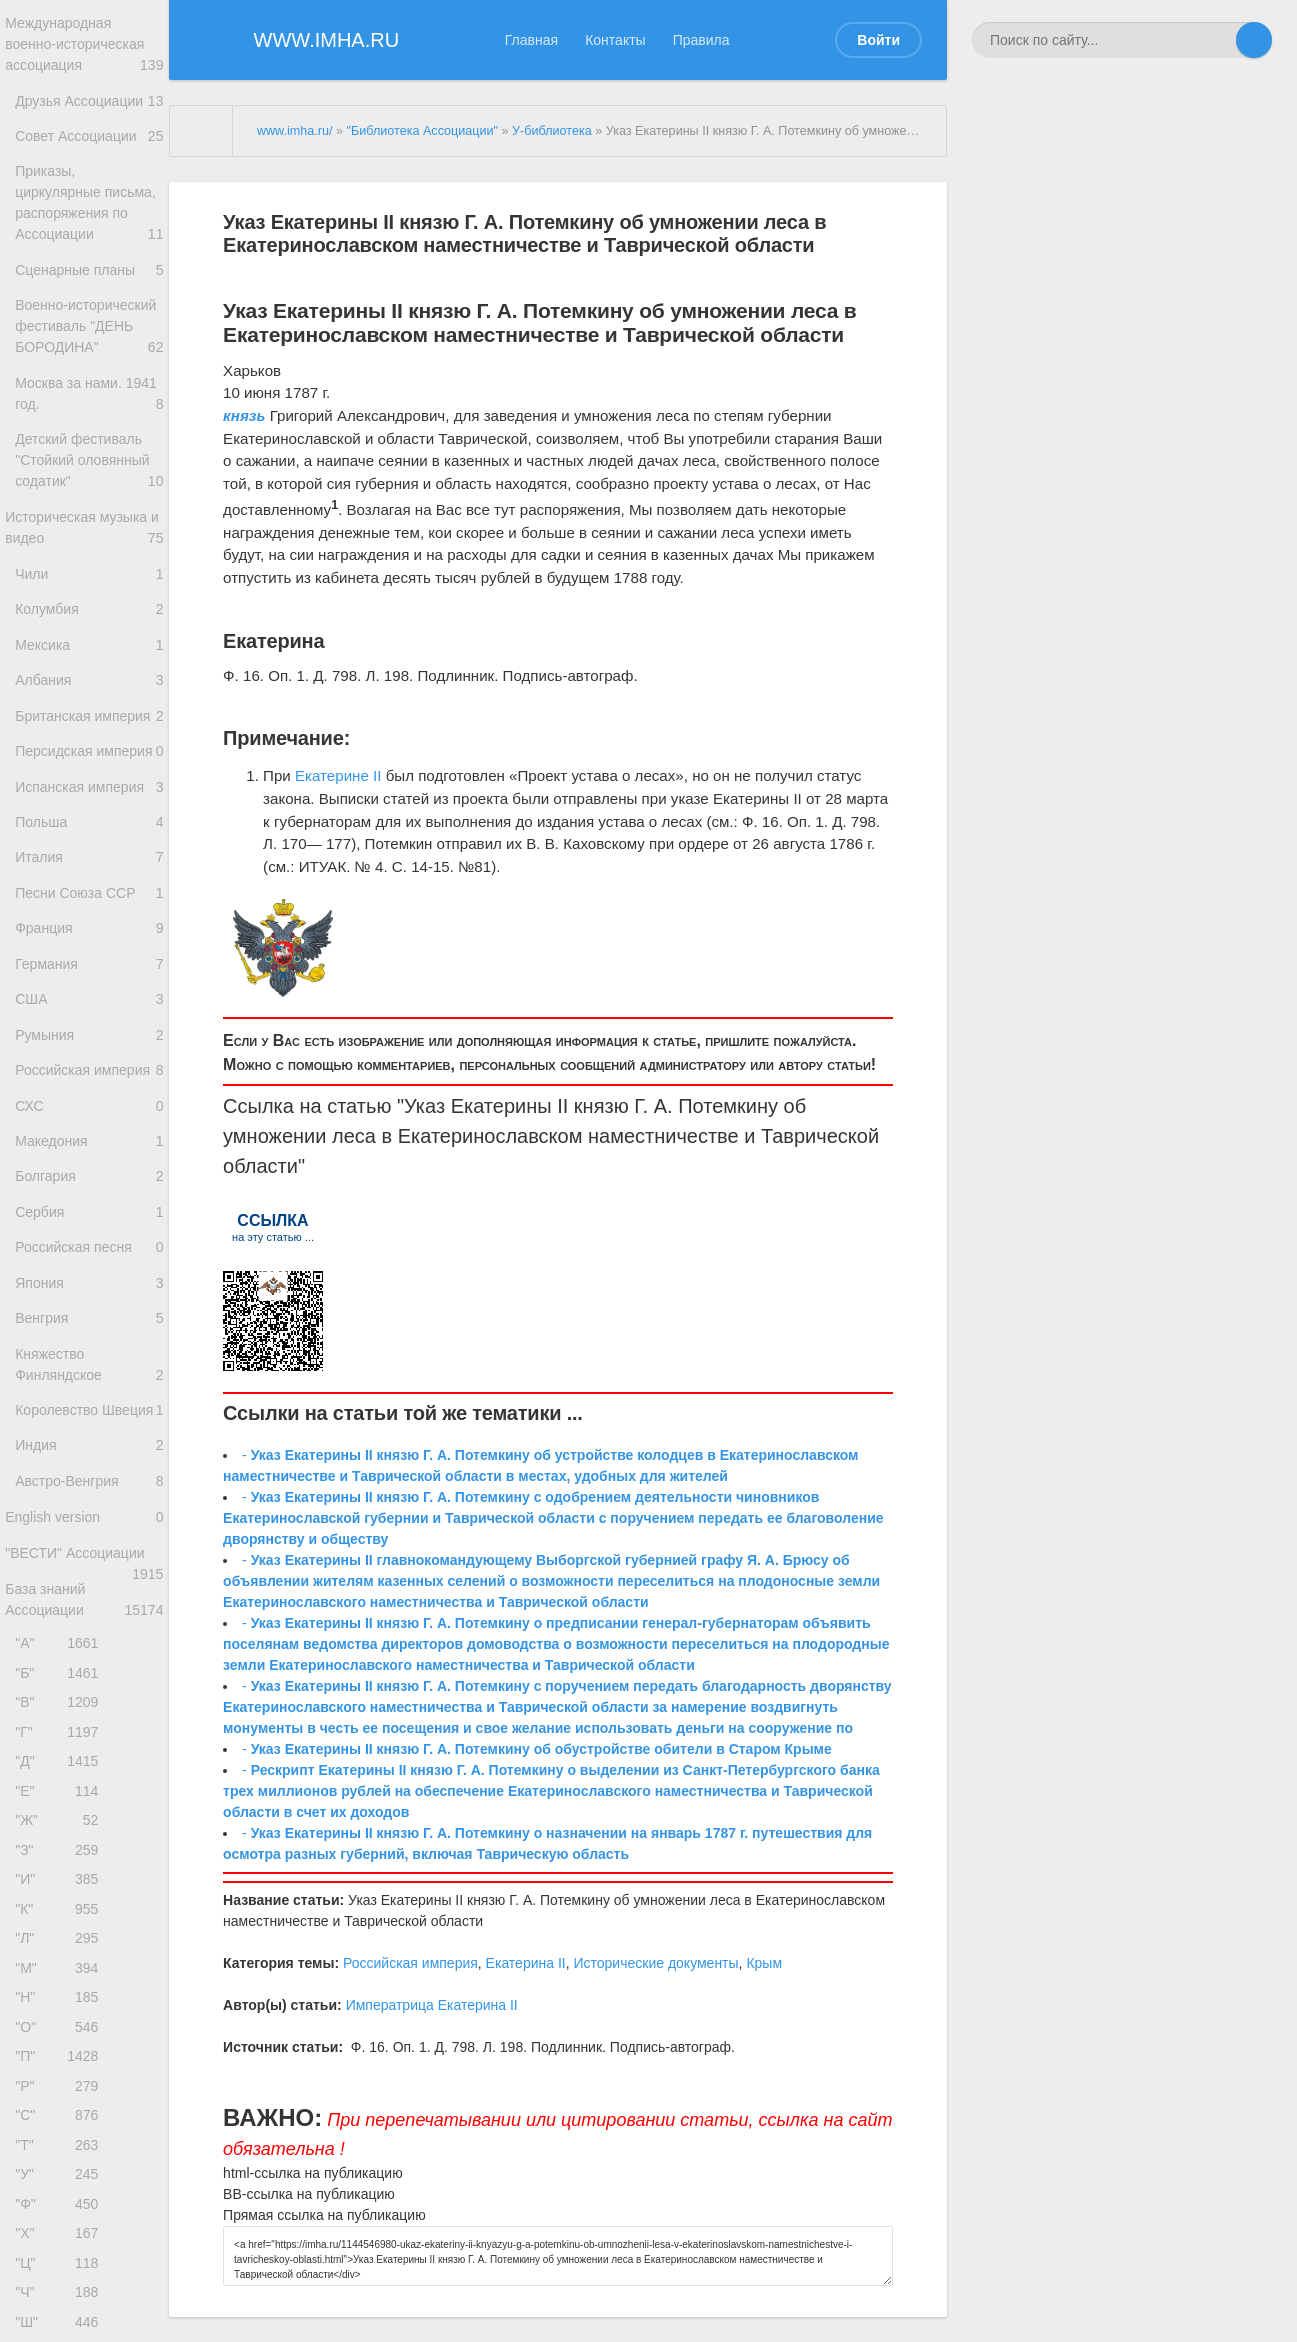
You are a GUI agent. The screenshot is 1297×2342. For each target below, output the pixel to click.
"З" (61, 2118)
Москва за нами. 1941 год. (89, 467)
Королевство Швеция (89, 1629)
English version (84, 1744)
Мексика (89, 740)
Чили (89, 660)
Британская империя (89, 826)
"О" (61, 2318)
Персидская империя (89, 872)
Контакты (615, 40)
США (89, 1162)
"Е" (61, 2051)
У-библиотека (552, 131)
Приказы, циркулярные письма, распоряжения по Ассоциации (89, 231)
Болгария (89, 1362)
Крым (764, 1963)
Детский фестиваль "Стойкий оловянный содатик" (89, 538)
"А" (61, 1884)
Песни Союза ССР (89, 1041)
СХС (85, 1282)
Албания (89, 780)
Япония (89, 1482)
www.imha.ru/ (295, 131)
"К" (61, 2185)
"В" (61, 1951)
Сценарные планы (89, 312)
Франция (89, 1081)
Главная (531, 40)
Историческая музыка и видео (84, 611)
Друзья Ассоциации (89, 114)
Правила (701, 40)
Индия (85, 1663)
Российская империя (89, 1248)
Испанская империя (89, 921)
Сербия (89, 1402)
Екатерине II (338, 775)
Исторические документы (655, 1963)
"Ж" (61, 2085)
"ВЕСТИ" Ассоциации (84, 1791)
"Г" (61, 1984)
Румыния (89, 1202)
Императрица (390, 2005)
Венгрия (89, 1522)
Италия (89, 1001)
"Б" (61, 1918)
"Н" (61, 2285)
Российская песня (89, 1442)
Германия (89, 1122)
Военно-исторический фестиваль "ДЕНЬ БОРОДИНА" (89, 385)
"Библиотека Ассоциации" (422, 131)
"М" (61, 2251)
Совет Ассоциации (89, 154)
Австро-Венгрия (89, 1703)
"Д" (61, 2018)
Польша (89, 961)
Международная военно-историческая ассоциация (84, 47)
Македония (89, 1322)
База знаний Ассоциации (84, 1838)
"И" (61, 2151)
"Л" (61, 2218)
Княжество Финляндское (89, 1574)
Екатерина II (526, 1963)
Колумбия (89, 700)
